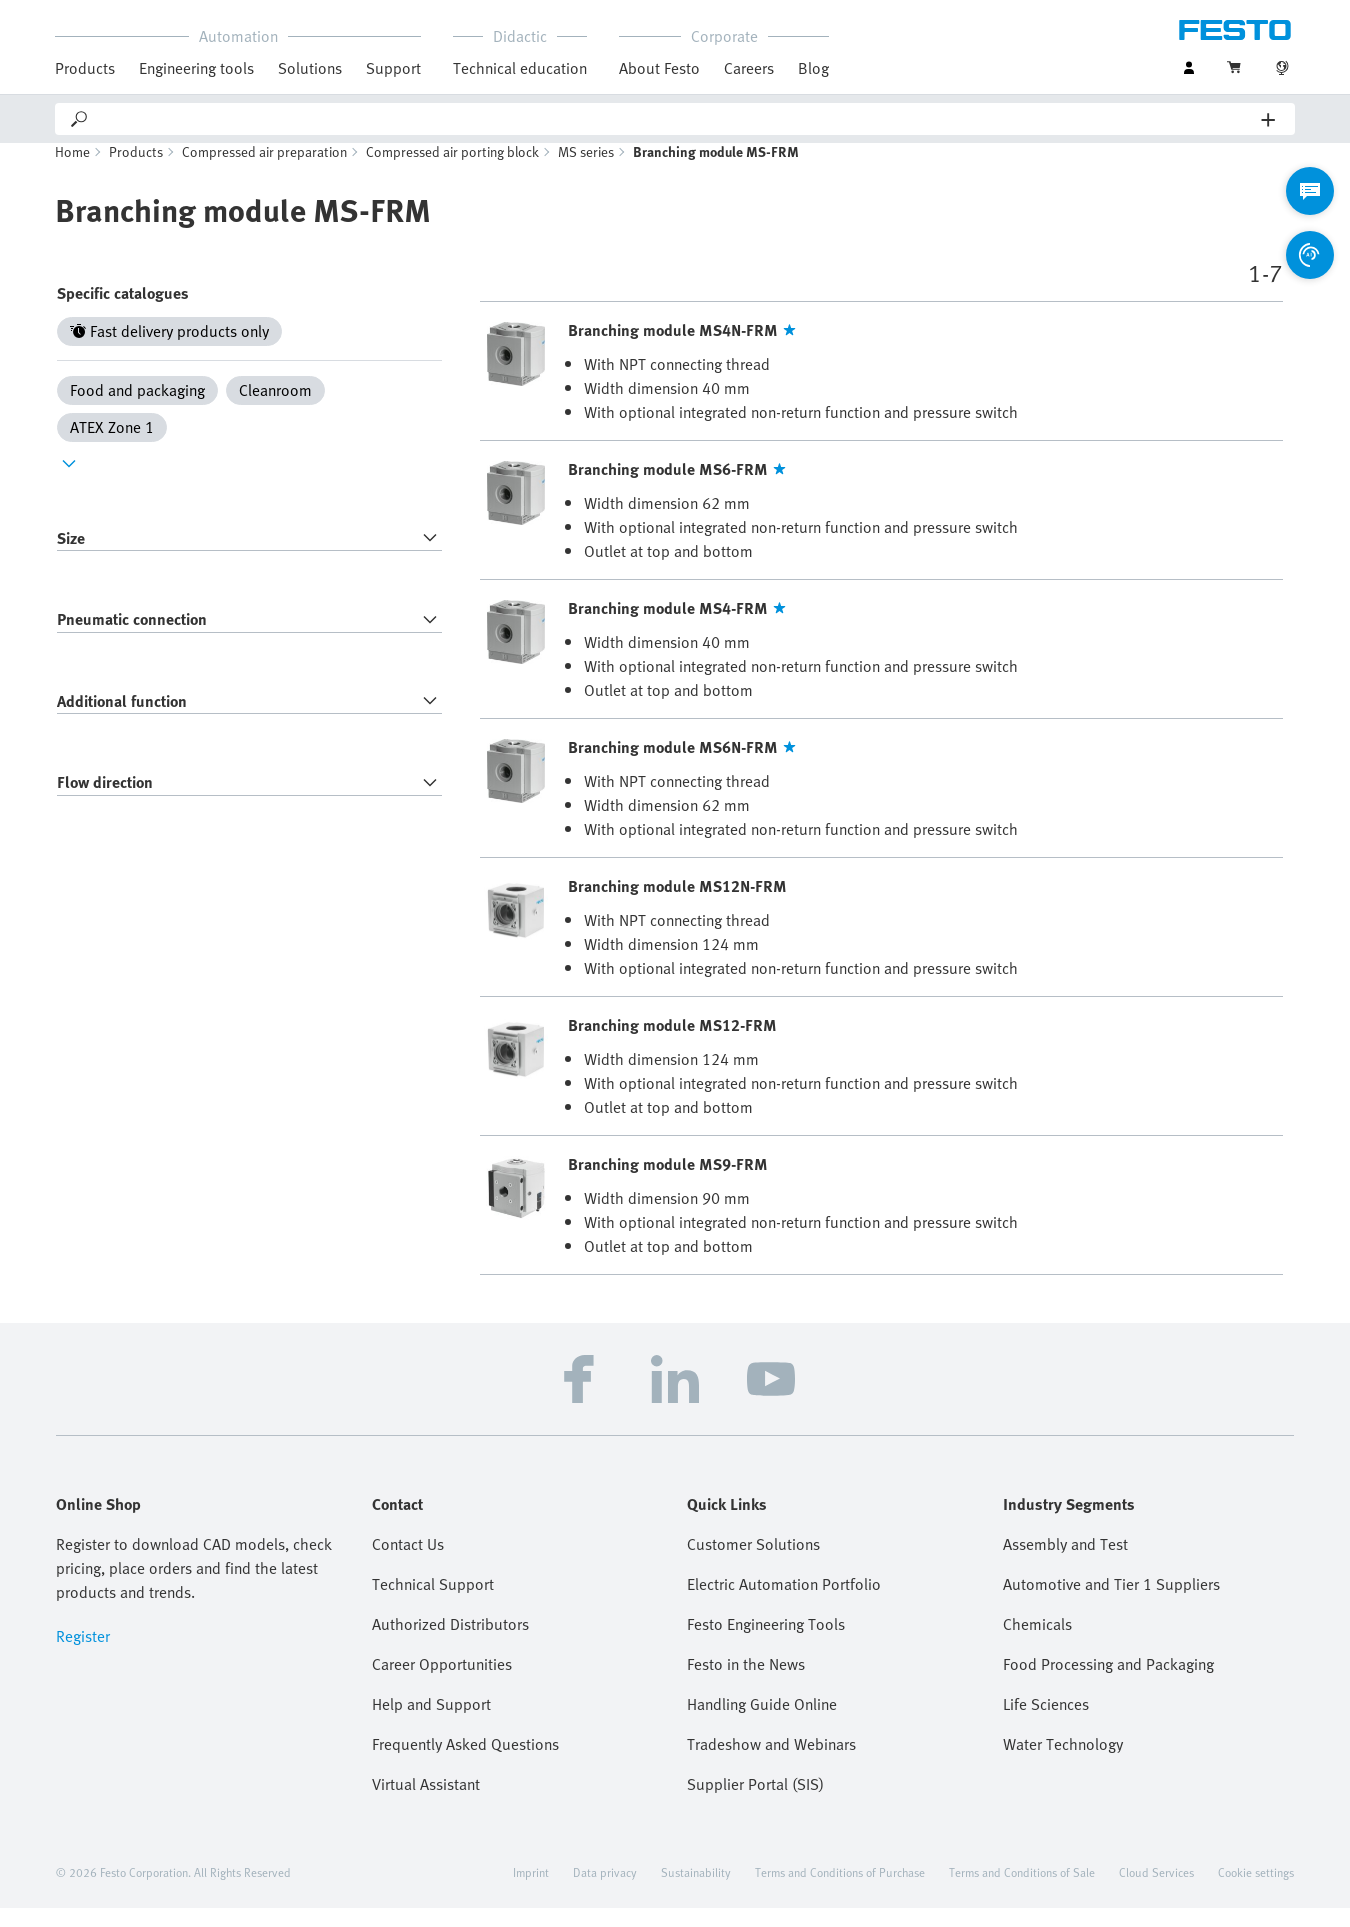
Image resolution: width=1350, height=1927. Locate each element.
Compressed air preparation (264, 170)
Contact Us (408, 1563)
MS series (586, 170)
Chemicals (1037, 1643)
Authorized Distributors (450, 1643)
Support (393, 68)
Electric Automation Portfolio (784, 1603)
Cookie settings (1256, 1891)
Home (72, 170)
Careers (749, 68)
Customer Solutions (753, 1563)
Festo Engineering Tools (766, 1643)
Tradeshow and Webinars (771, 1763)
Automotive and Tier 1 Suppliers (1111, 1603)
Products (85, 68)
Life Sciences (1046, 1723)
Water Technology (1063, 1763)
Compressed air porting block (452, 170)
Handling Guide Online (762, 1723)
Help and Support (431, 1723)
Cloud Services (1156, 1891)
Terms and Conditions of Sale (1022, 1891)
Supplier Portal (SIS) (755, 1803)
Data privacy (605, 1891)
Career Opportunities (442, 1683)
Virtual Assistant (426, 1803)
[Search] (676, 119)
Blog (813, 68)
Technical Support (433, 1603)
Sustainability (696, 1891)
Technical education (520, 68)
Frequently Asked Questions (465, 1763)
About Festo (659, 68)
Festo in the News (746, 1683)
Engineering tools (196, 68)
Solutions (310, 68)
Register (83, 1655)
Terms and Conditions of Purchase (840, 1891)
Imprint (531, 1891)
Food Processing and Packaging (1108, 1683)
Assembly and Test (1065, 1563)
